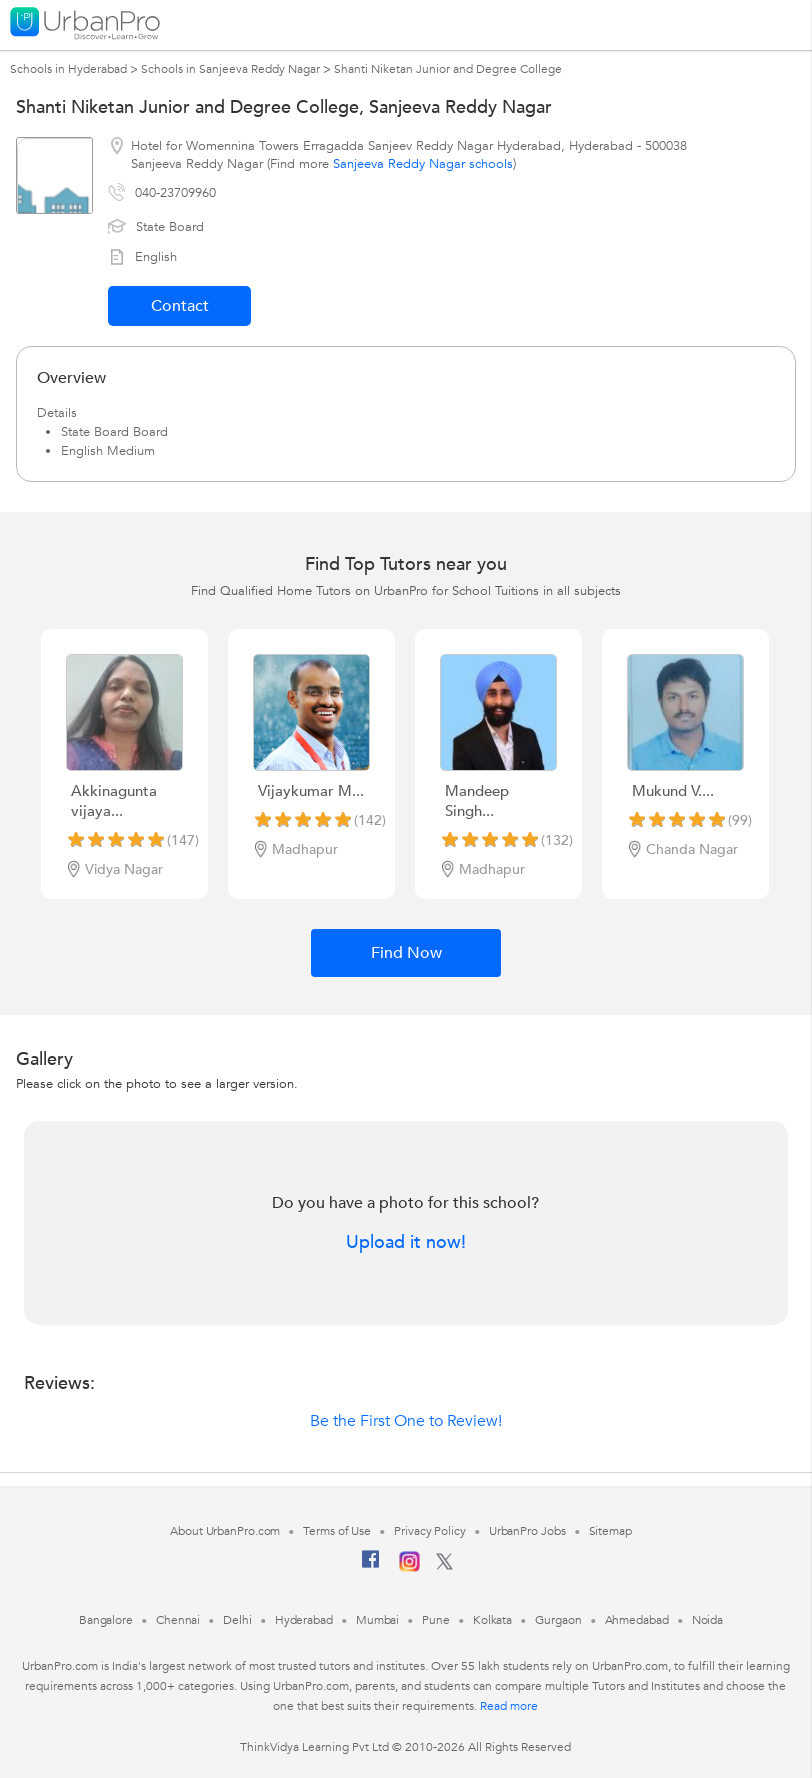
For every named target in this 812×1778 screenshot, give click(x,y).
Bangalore (106, 1620)
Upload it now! (406, 1243)
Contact (180, 306)
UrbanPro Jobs (527, 1531)
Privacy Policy (430, 1531)
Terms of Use (337, 1531)
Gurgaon (558, 1620)
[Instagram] (409, 1568)
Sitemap (610, 1531)
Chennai (178, 1620)
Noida (708, 1620)
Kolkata (492, 1620)
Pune (436, 1620)
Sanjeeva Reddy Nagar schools (423, 164)
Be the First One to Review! (406, 1421)
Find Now (406, 953)
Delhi (237, 1620)
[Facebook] (371, 1567)
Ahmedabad (637, 1620)
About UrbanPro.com (225, 1531)
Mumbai (377, 1620)
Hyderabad (304, 1620)
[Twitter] (444, 1566)
